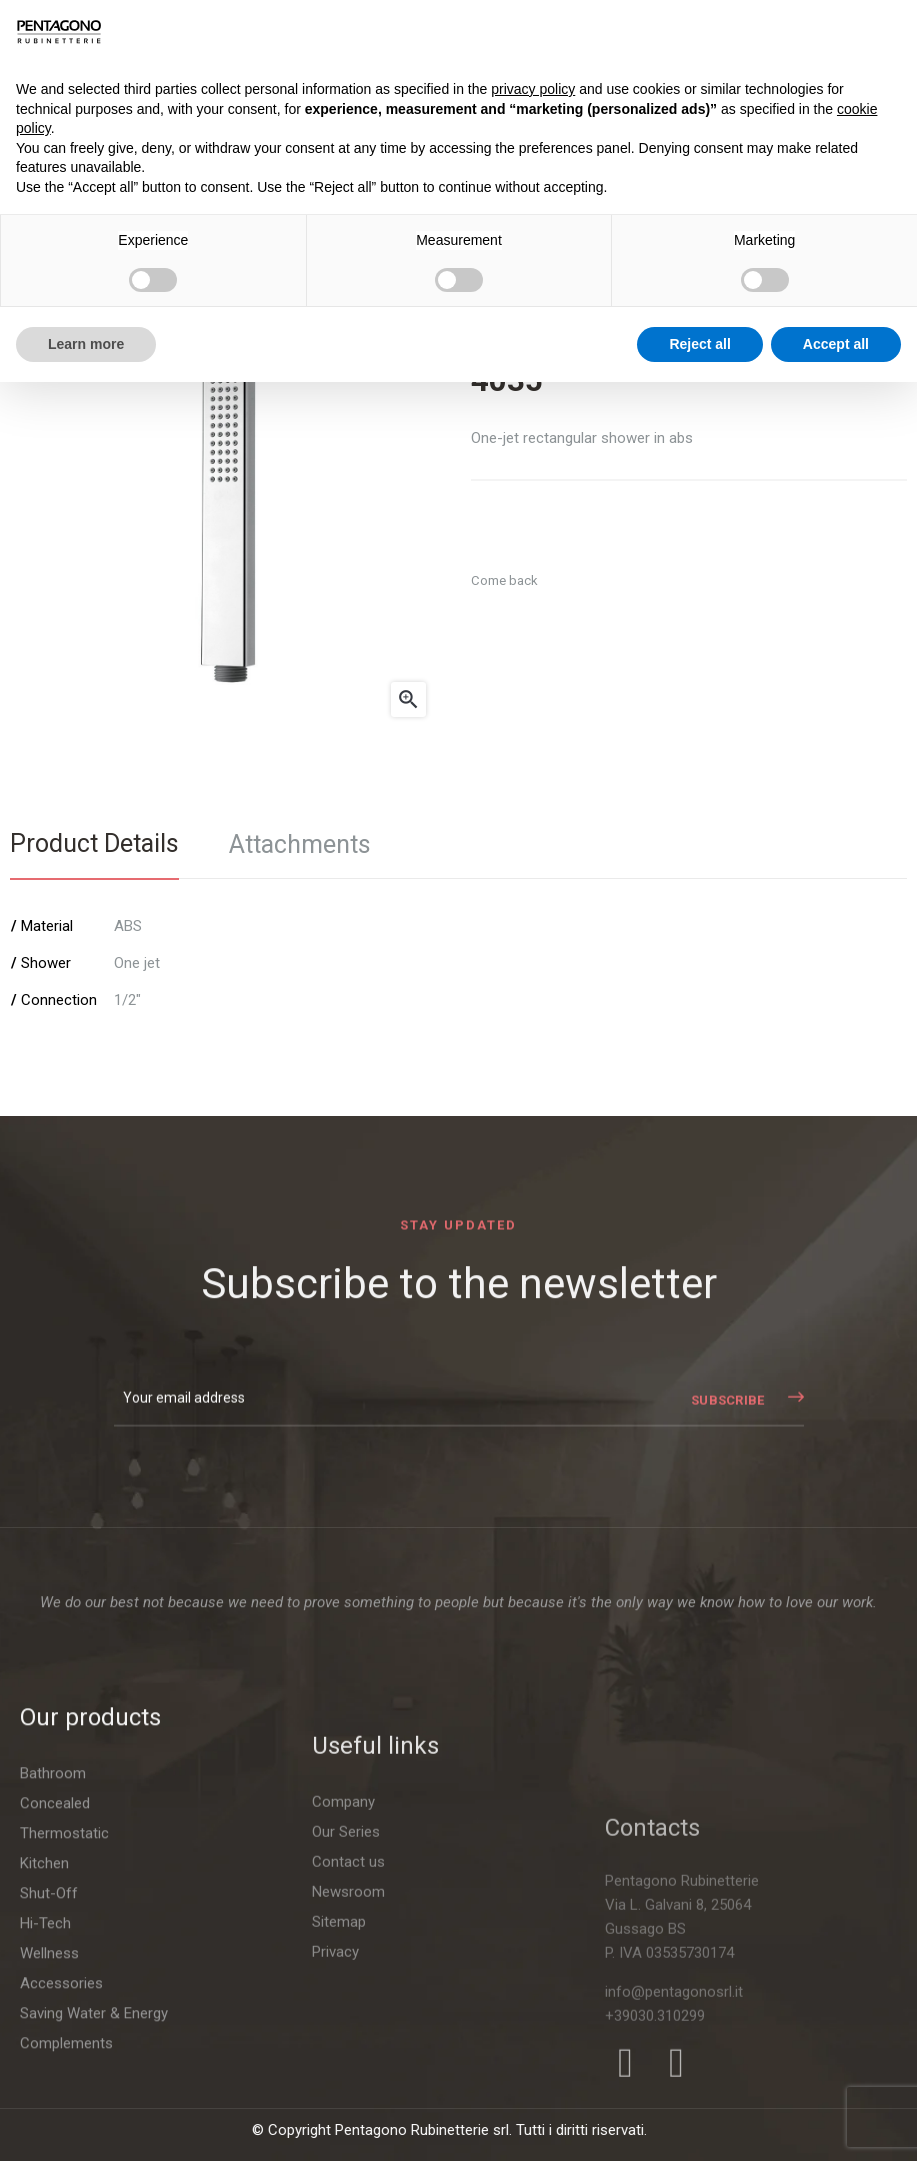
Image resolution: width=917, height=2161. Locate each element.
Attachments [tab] (300, 844)
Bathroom (53, 1978)
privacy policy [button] (533, 89)
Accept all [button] (836, 344)
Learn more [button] (86, 344)
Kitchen (44, 2068)
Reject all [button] (699, 344)
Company (343, 2084)
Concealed (55, 2008)
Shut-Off (49, 2098)
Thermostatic (64, 2038)
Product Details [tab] (94, 843)
